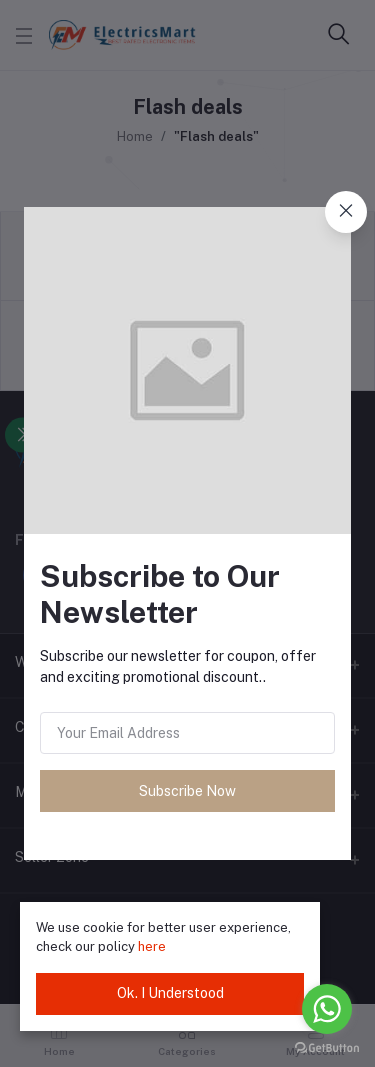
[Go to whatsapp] (327, 1009)
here (152, 946)
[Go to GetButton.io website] (327, 1047)
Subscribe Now (187, 791)
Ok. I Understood (170, 993)
